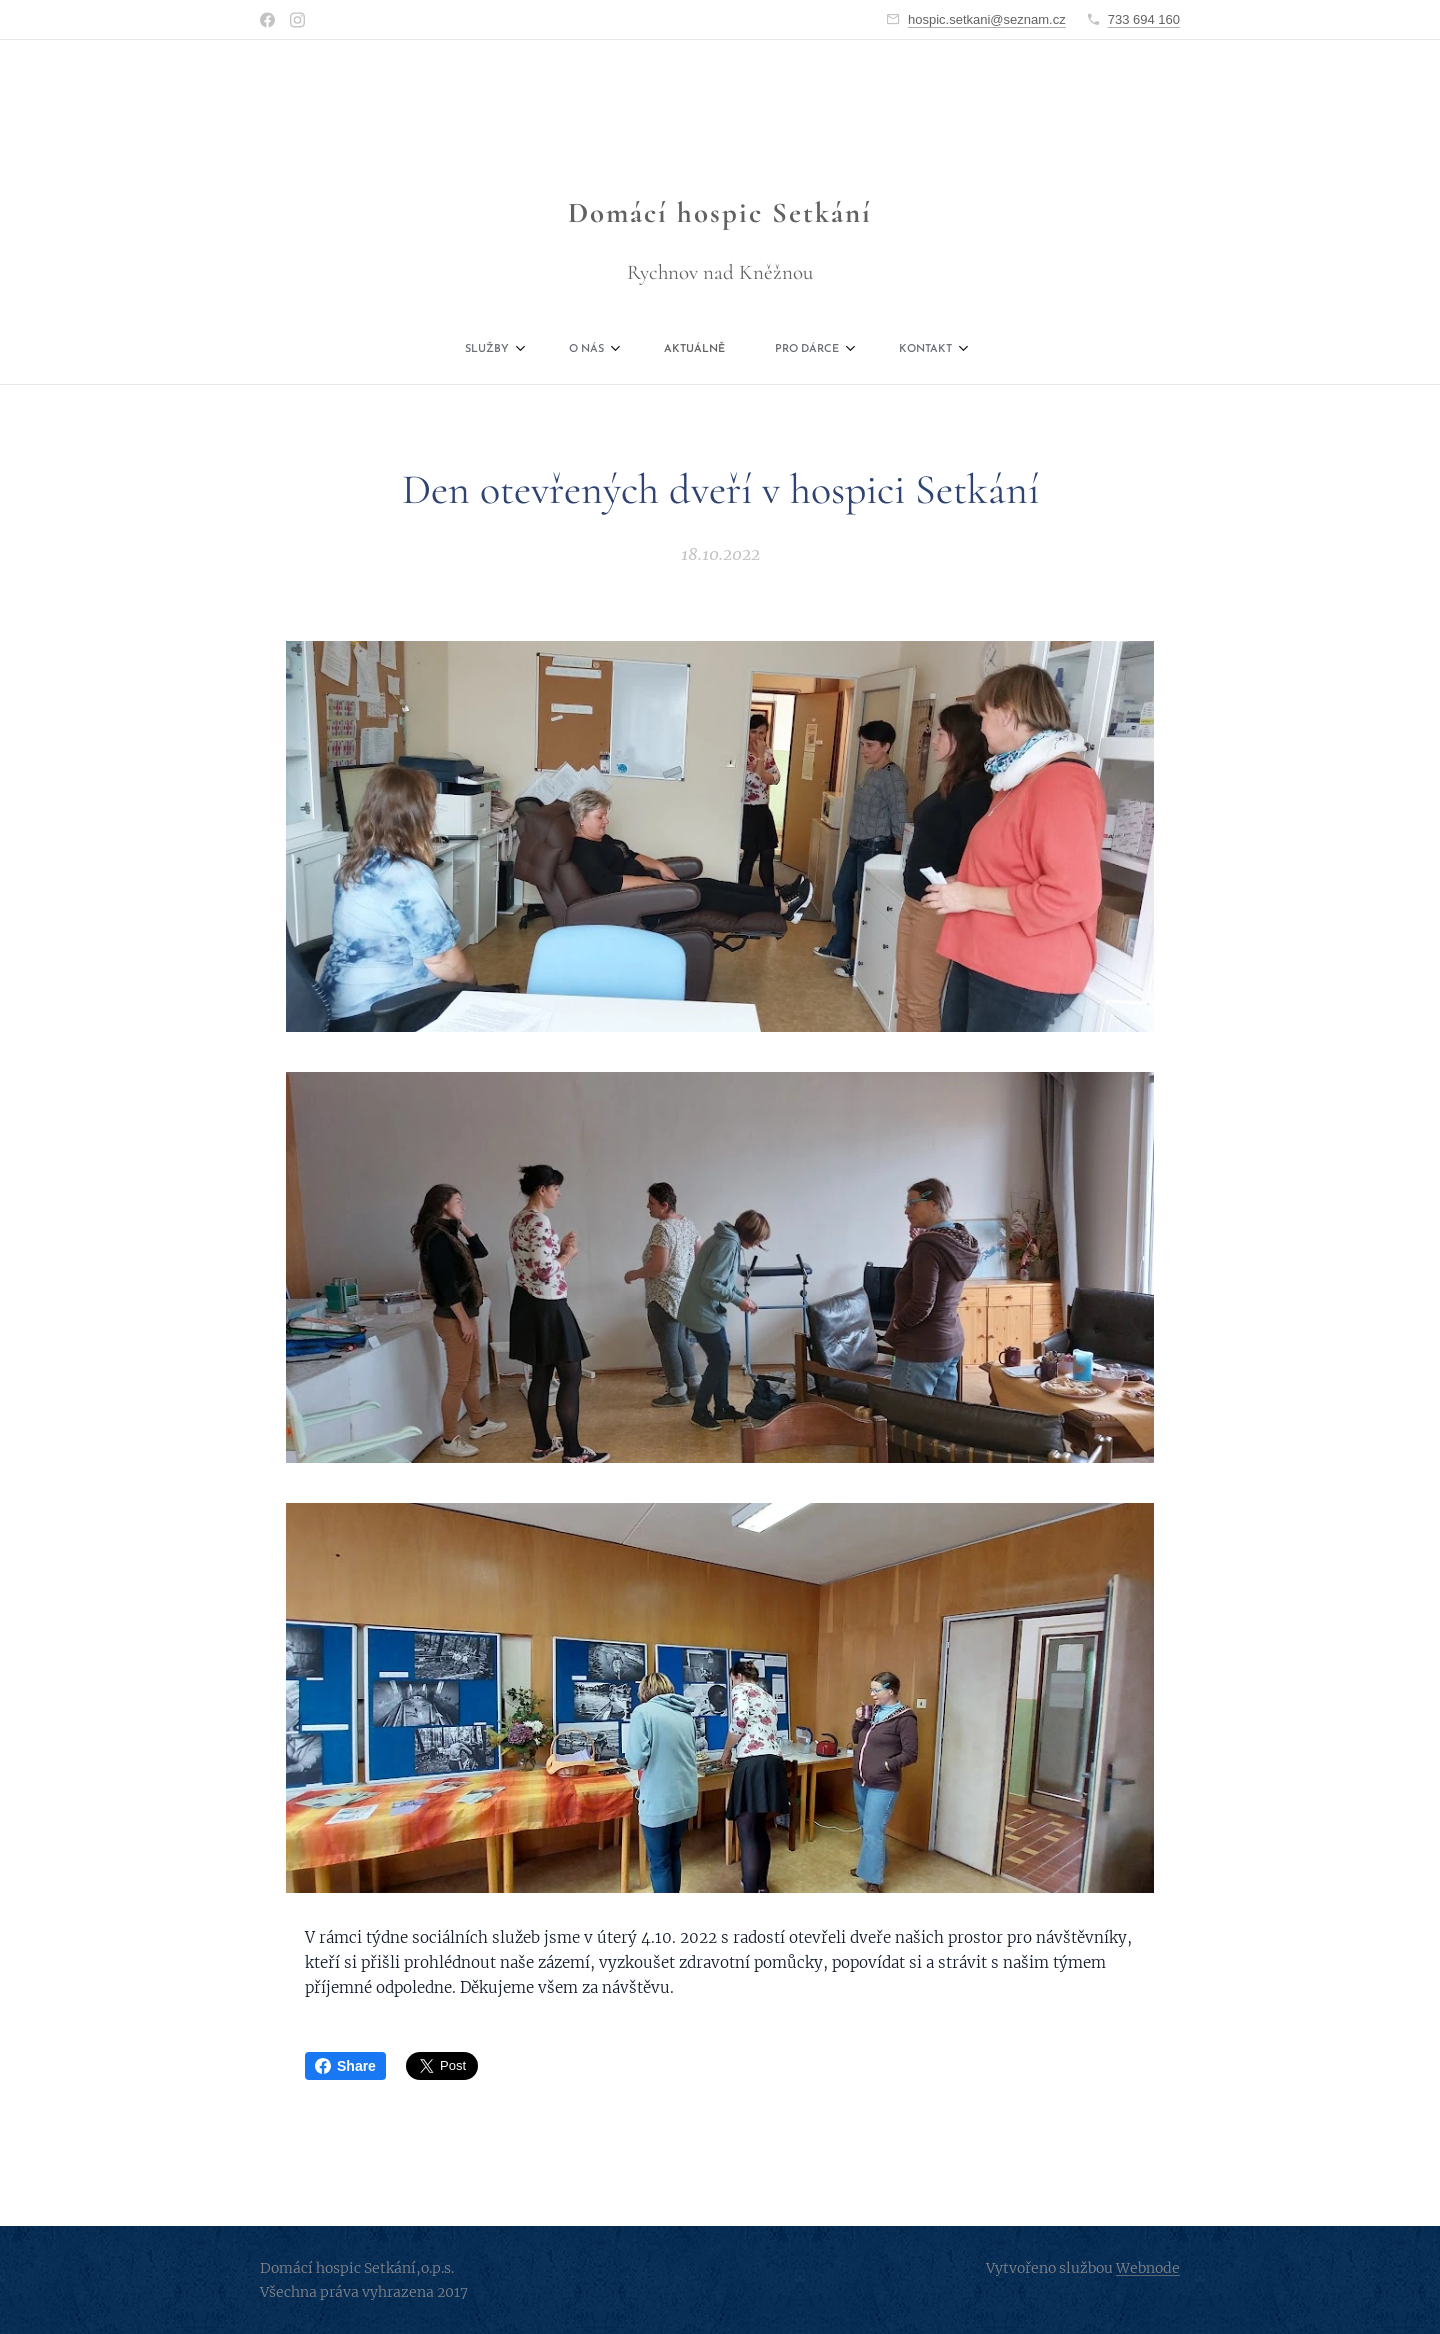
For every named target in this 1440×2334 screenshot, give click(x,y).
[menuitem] (611, 350)
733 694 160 (1144, 19)
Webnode (1148, 2268)
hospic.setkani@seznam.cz (987, 19)
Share (345, 2066)
